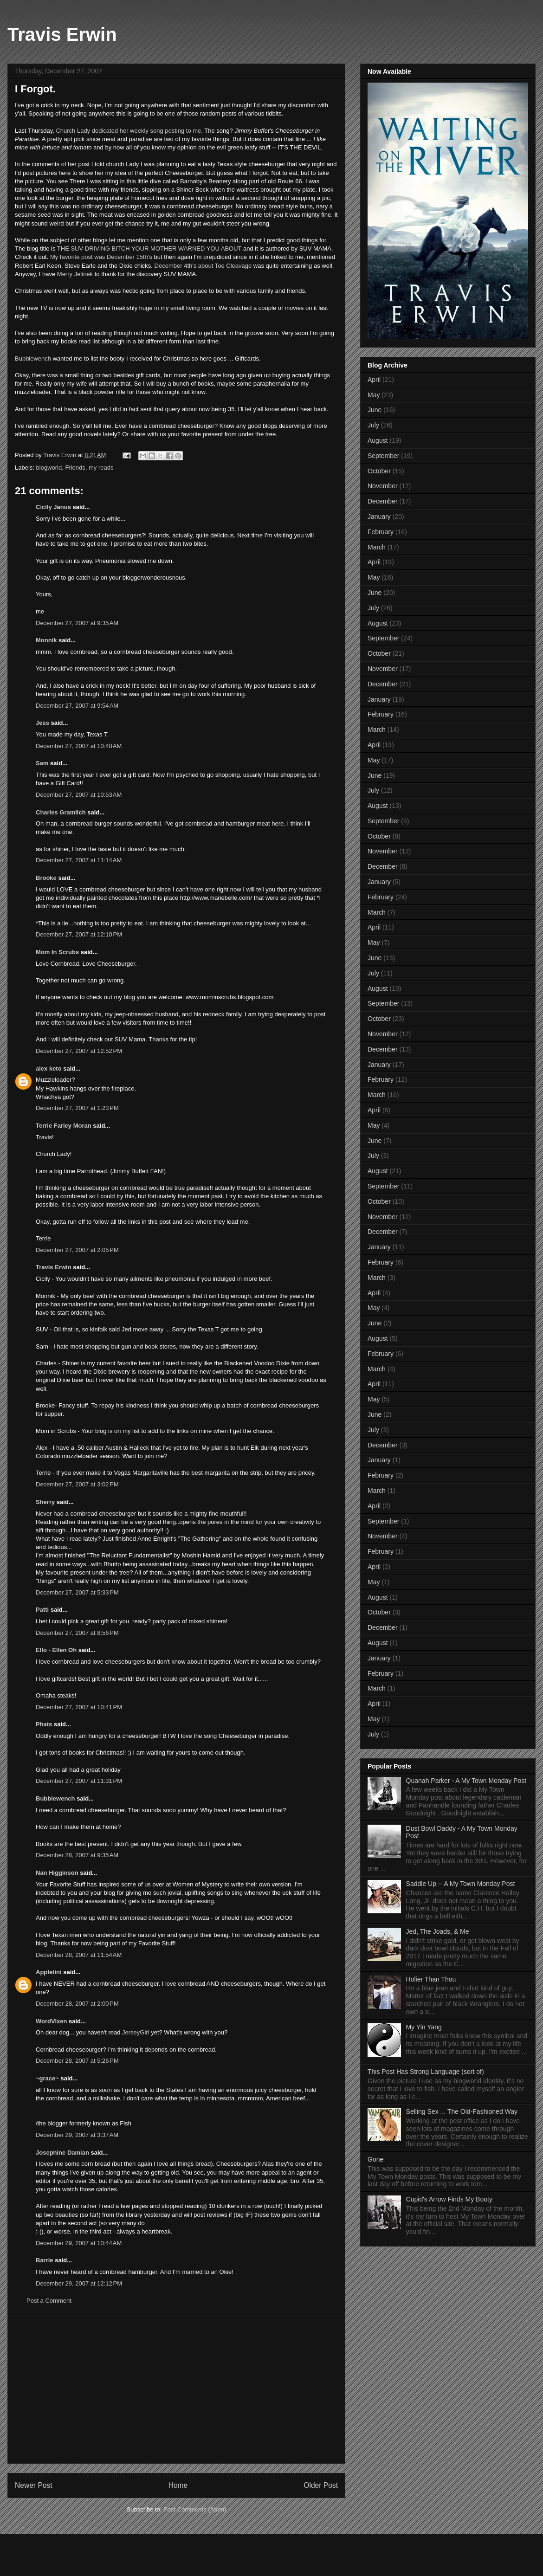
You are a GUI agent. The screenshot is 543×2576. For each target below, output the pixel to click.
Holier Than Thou (431, 1979)
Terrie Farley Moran (63, 1125)
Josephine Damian (62, 2152)
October (379, 471)
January (379, 516)
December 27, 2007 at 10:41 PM (79, 1707)
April (374, 379)
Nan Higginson (57, 1872)
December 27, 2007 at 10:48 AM (79, 745)
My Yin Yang (424, 2027)
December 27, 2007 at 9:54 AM (77, 705)
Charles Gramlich (61, 812)
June (374, 409)
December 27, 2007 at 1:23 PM (77, 1107)
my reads (101, 467)
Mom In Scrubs (57, 952)
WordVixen (51, 2021)
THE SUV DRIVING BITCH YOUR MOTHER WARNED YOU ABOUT (149, 248)
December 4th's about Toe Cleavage (203, 265)
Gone (375, 2159)
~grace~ (47, 2078)
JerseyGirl (135, 2032)
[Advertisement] (176, 2391)
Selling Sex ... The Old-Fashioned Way (461, 2111)
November (383, 486)
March (377, 547)
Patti (42, 1609)
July (373, 425)
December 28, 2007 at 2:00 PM (77, 2003)
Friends (75, 467)
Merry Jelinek (75, 274)
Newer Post (33, 2485)
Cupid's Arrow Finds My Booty (449, 2199)
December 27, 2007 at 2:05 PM (77, 1249)
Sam (42, 763)
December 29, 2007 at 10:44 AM (79, 2243)
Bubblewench (33, 358)
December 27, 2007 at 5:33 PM (77, 1592)
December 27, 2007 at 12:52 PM (79, 1050)
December (383, 501)
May (374, 395)
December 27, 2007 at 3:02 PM (77, 1484)
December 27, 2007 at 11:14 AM (79, 860)
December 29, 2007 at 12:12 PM (79, 2283)
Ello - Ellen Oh (56, 1649)
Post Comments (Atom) (194, 2509)
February (381, 532)
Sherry (45, 1501)
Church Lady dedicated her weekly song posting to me (128, 130)
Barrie (44, 2260)
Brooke (46, 877)
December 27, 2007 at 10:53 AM (79, 794)
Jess (42, 722)
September (383, 455)
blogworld (49, 467)
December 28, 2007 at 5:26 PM (77, 2060)
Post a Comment (48, 2300)
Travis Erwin (62, 34)
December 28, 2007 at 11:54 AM (79, 1954)
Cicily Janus (53, 507)
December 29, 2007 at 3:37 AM (77, 2134)
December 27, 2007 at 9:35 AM (77, 623)
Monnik (46, 640)
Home (178, 2485)
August (378, 440)
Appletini (49, 1972)
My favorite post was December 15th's (101, 256)
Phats (44, 1724)
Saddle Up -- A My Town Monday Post (460, 1883)
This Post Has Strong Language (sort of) (426, 2071)
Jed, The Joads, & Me (437, 1931)
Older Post (321, 2485)
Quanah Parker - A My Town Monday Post (466, 1780)
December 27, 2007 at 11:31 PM (79, 1780)
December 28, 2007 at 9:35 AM (77, 1855)
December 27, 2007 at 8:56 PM (77, 1632)
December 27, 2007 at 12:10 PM (79, 934)
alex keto (49, 1068)
